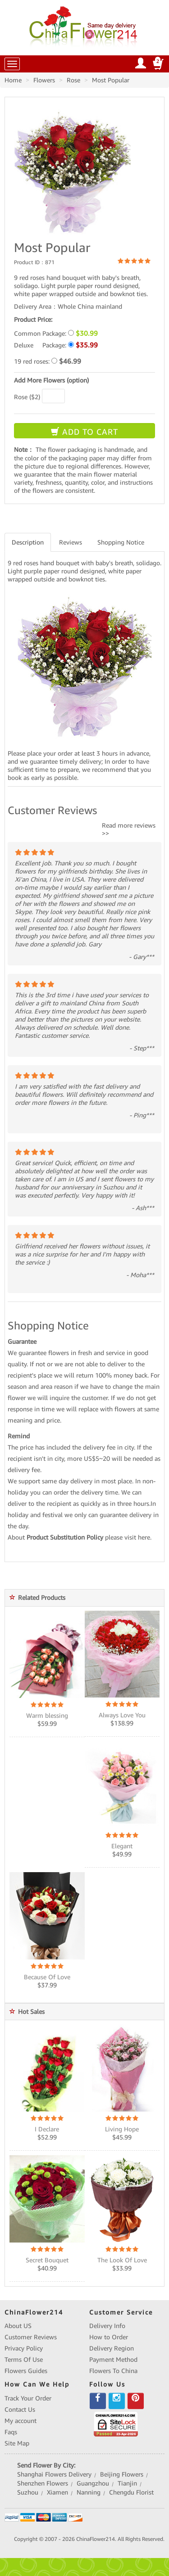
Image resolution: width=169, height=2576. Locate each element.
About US (18, 2326)
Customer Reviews (31, 2337)
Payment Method (113, 2359)
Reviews (70, 542)
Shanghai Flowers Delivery (54, 2474)
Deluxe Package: (56, 345)
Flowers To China (113, 2371)
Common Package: (56, 333)
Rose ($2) (27, 397)
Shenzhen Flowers (42, 2483)
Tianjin (127, 2483)
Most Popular (110, 80)
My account (21, 2421)
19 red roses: (47, 361)
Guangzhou (93, 2483)
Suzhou (27, 2492)
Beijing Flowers (121, 2474)
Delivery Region (111, 2348)
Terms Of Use (24, 2359)
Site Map (17, 2443)
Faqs (11, 2432)
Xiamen (57, 2492)
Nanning (88, 2492)
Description (28, 542)
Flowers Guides (26, 2371)
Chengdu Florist (131, 2492)
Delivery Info (107, 2326)
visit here (137, 1537)
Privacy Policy (24, 2348)
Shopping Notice (120, 542)
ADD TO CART (84, 432)
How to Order (108, 2337)
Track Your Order (28, 2398)
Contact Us (20, 2409)
